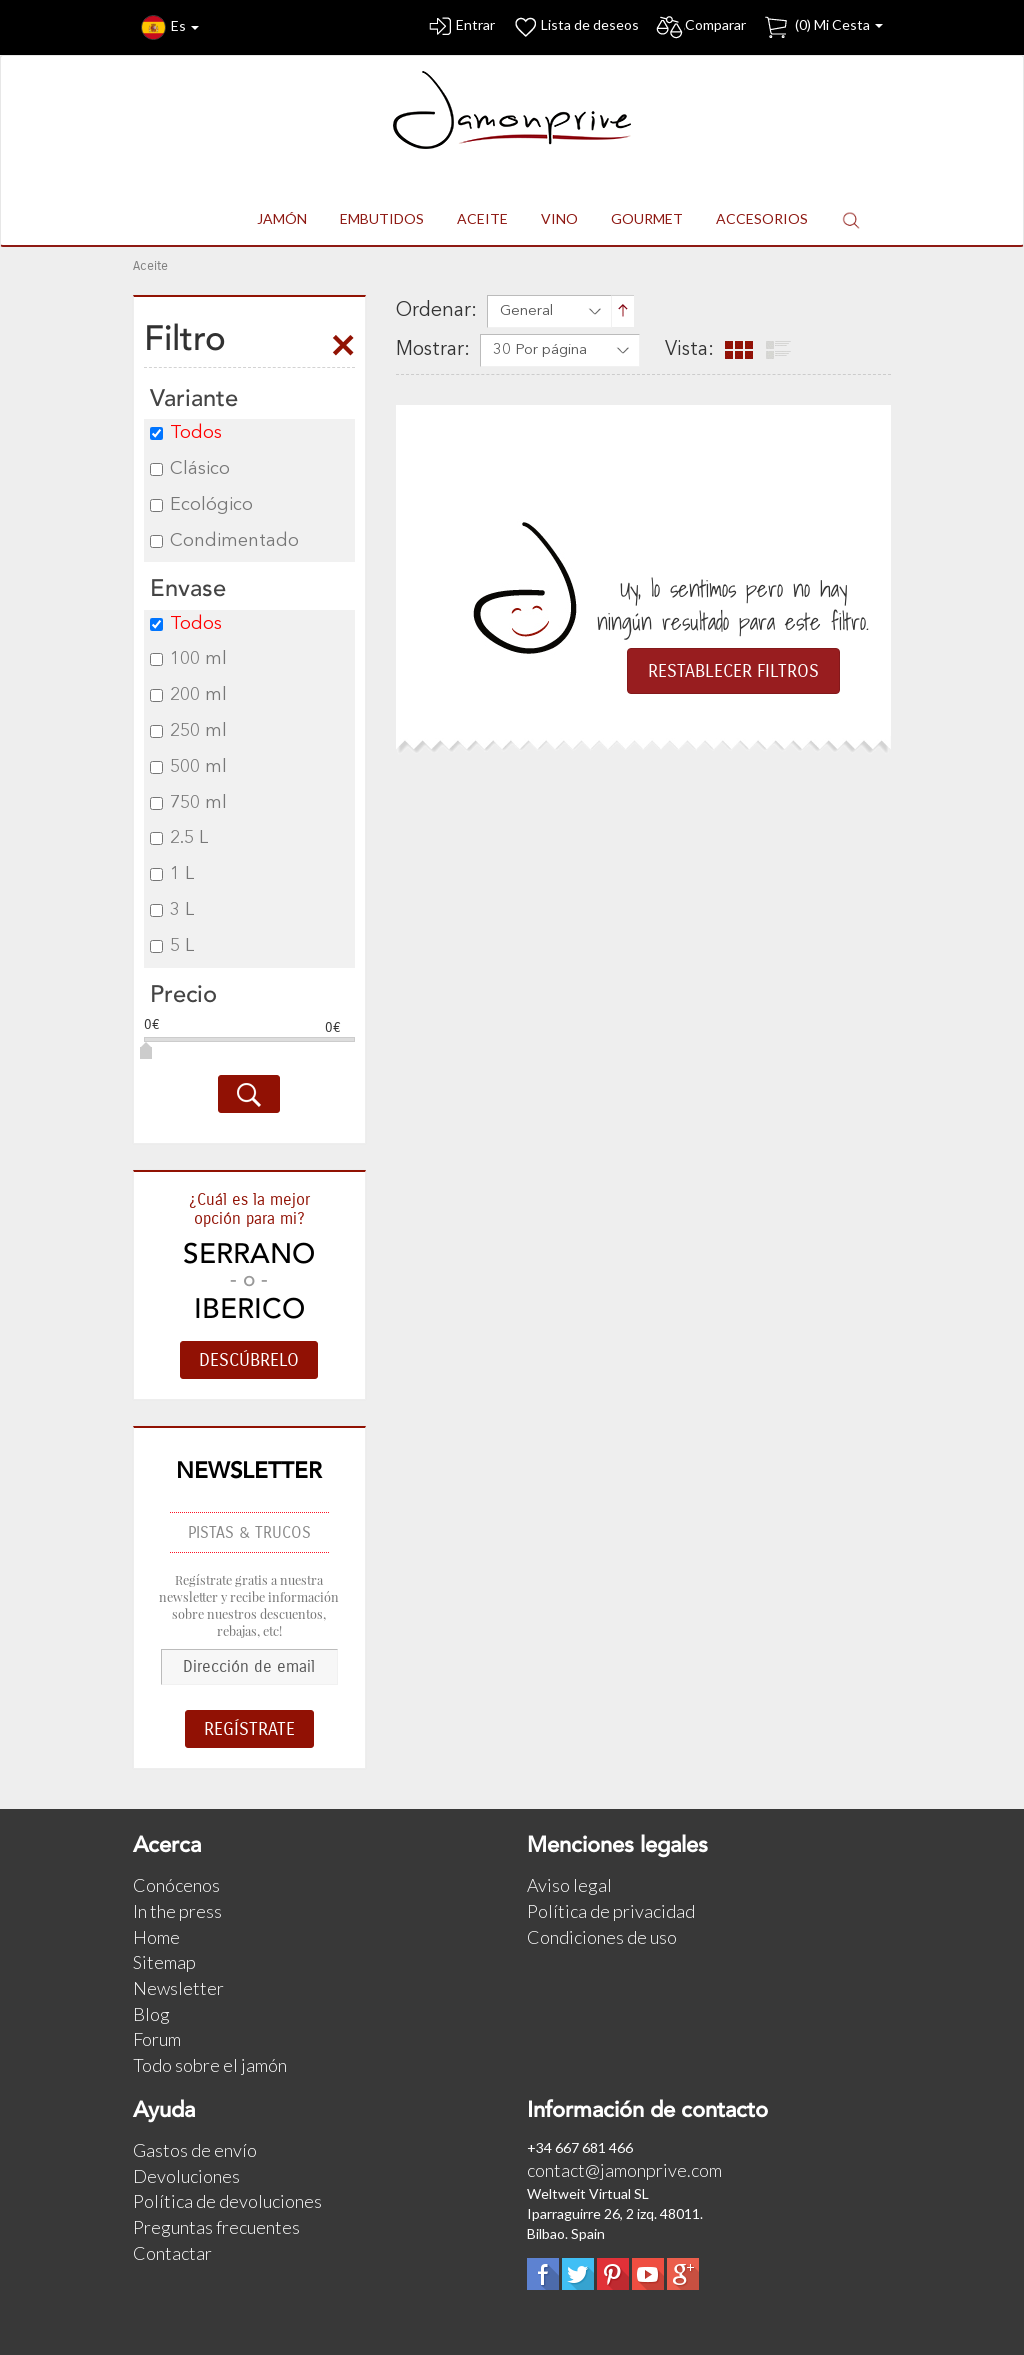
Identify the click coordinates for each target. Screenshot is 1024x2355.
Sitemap (164, 1962)
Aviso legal (569, 1885)
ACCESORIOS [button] (762, 218)
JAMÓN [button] (282, 218)
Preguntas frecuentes (216, 2227)
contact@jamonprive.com (624, 2170)
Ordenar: (436, 311)
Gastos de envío (195, 2150)
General (526, 311)
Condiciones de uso (602, 1937)
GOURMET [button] (647, 218)
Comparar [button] (700, 27)
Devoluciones (186, 2176)
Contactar (172, 2253)
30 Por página (540, 350)
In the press (177, 1911)
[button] (851, 219)
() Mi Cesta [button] (822, 27)
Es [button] (170, 27)
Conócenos (176, 1885)
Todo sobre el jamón (210, 2065)
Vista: (689, 350)
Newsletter (178, 1988)
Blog (151, 2014)
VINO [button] (559, 218)
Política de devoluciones (227, 2201)
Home (156, 1937)
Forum (157, 2039)
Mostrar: (433, 350)
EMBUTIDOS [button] (382, 218)
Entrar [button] (460, 27)
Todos (186, 433)
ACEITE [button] (482, 218)
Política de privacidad (611, 1911)
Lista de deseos (575, 27)
